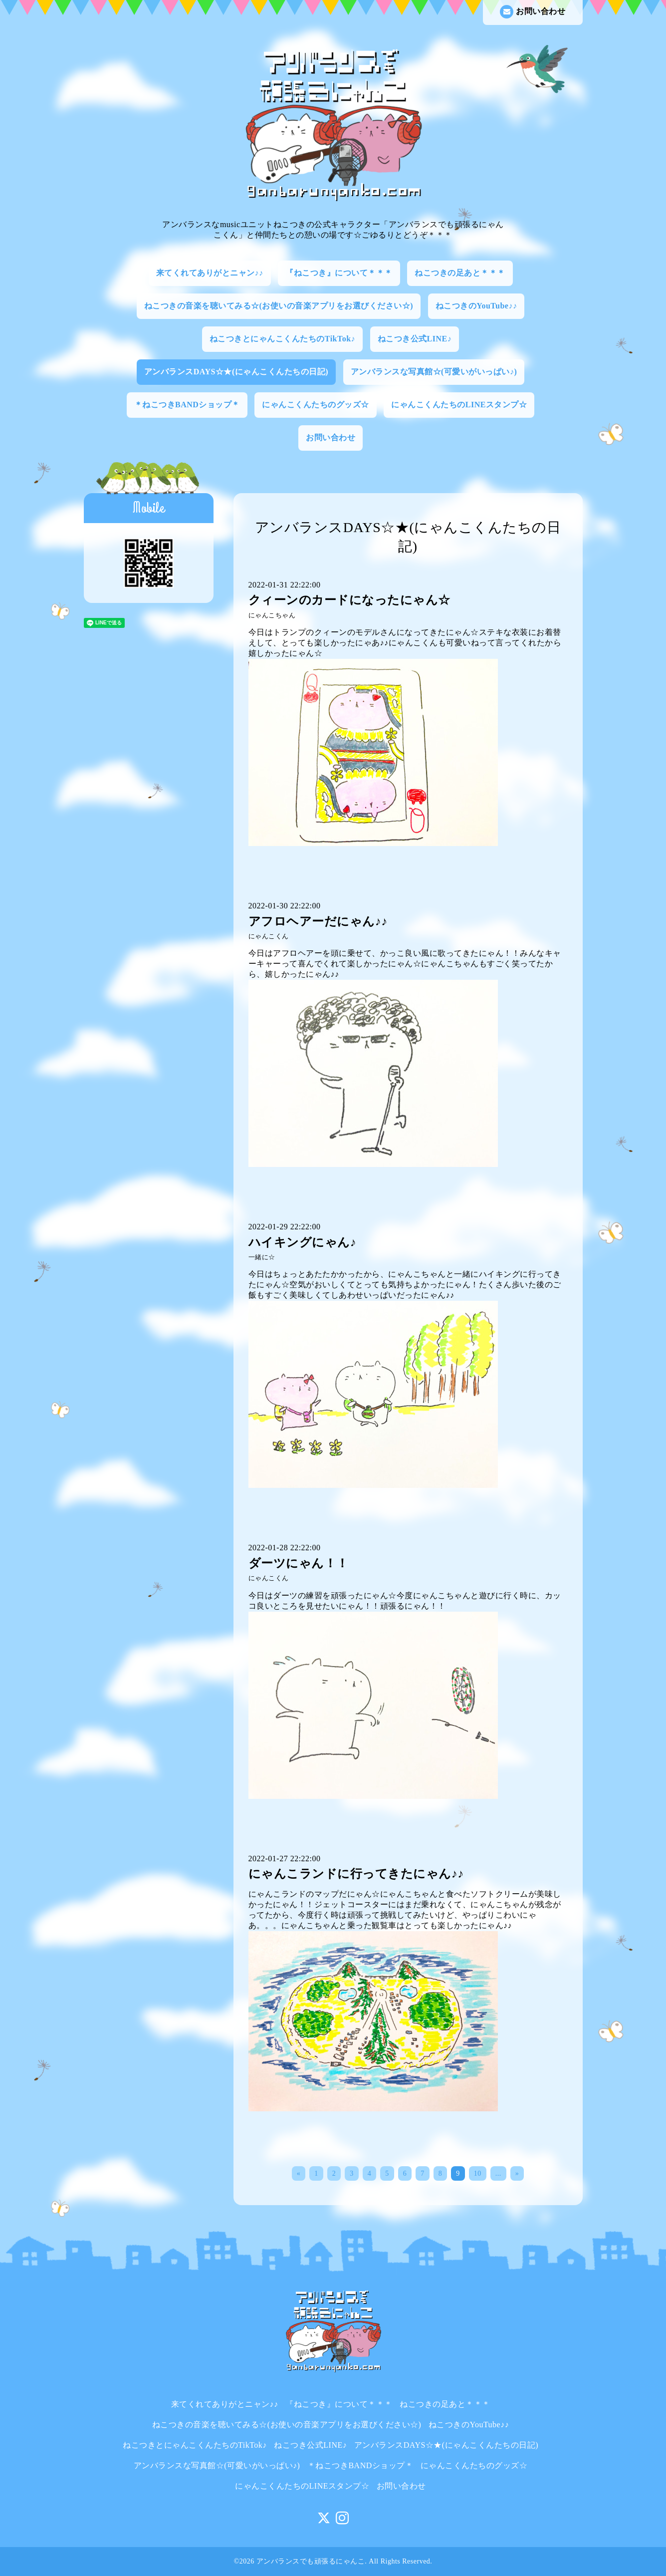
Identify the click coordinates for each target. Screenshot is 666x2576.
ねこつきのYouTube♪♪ (476, 305)
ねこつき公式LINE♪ (415, 338)
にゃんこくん (268, 936)
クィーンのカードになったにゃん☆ (349, 599)
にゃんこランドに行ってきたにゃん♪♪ (356, 1873)
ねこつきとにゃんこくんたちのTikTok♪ (282, 338)
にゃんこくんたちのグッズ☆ (315, 404)
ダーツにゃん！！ (298, 1563)
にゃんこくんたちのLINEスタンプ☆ (459, 404)
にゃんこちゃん (272, 615)
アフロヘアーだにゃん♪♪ (318, 921)
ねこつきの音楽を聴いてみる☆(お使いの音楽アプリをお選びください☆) (279, 305)
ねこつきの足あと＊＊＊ (460, 273)
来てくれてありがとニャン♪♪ (209, 273)
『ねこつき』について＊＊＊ (339, 273)
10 (477, 2173)
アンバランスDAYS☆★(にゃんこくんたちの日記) (236, 371)
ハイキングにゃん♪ (302, 1242)
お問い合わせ (532, 11)
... (498, 2173)
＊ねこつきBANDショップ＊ (187, 404)
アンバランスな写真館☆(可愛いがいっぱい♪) (434, 371)
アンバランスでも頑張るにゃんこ (310, 2561)
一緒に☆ (261, 1257)
